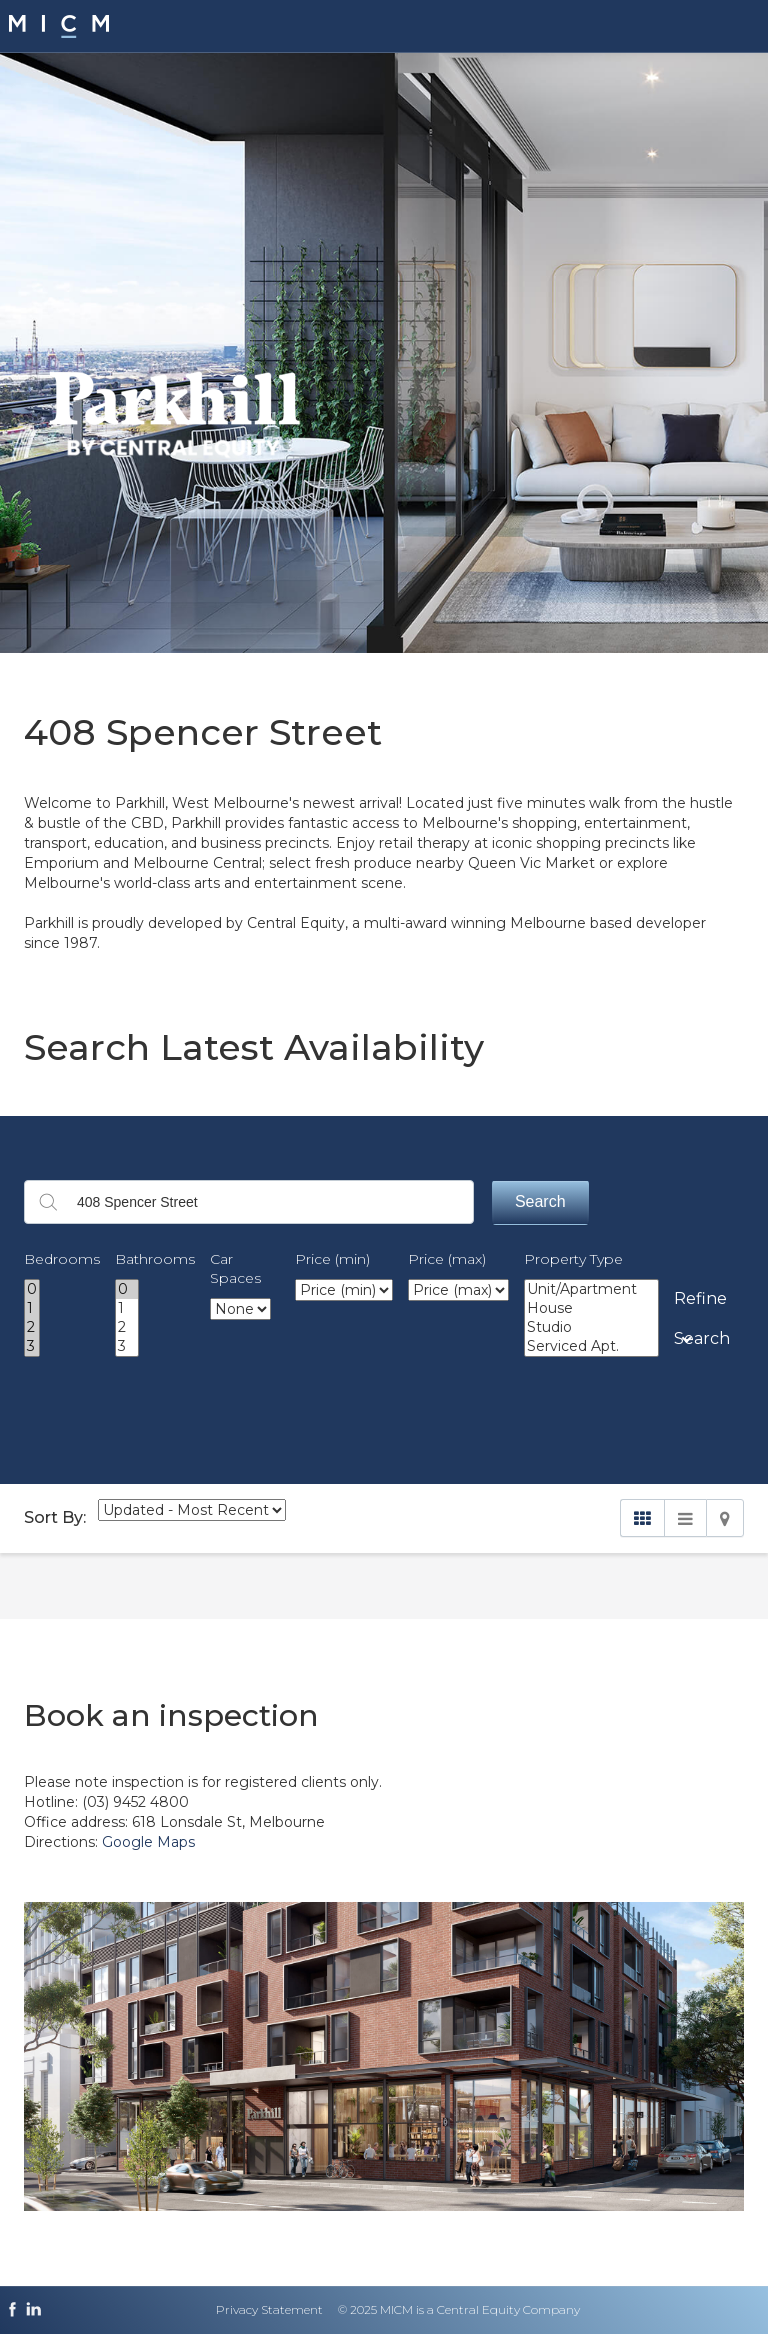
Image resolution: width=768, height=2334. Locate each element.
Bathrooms (155, 1259)
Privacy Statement (269, 2309)
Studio (591, 1327)
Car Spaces (235, 1268)
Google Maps (148, 1842)
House (591, 1308)
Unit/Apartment (591, 1289)
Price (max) (447, 1259)
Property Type (573, 1259)
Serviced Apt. (591, 1346)
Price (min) (332, 1259)
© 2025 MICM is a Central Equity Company (459, 2309)
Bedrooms (62, 1259)
